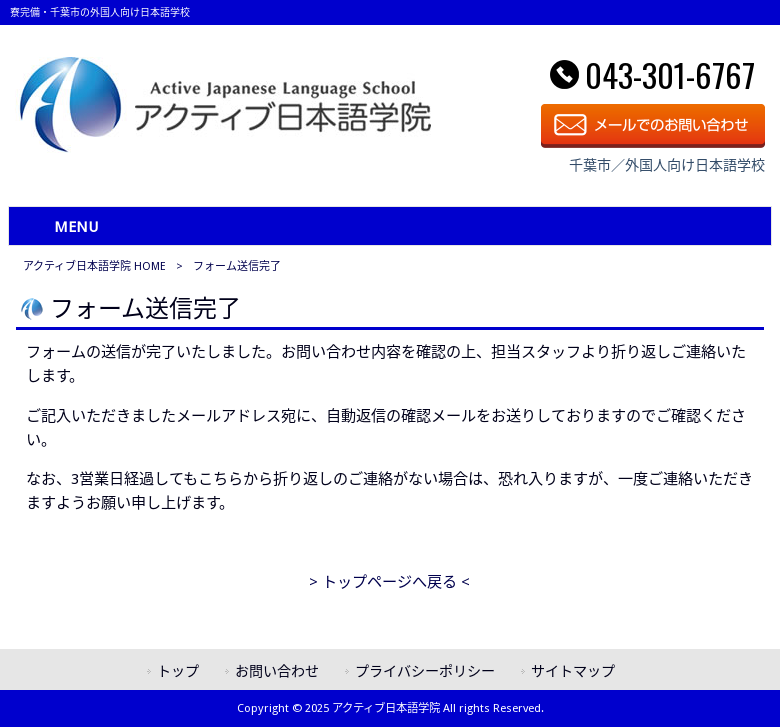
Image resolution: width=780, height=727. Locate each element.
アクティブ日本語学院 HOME (94, 266)
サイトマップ (573, 671)
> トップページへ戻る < (389, 582)
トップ (178, 671)
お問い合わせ (277, 671)
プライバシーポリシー (425, 671)
